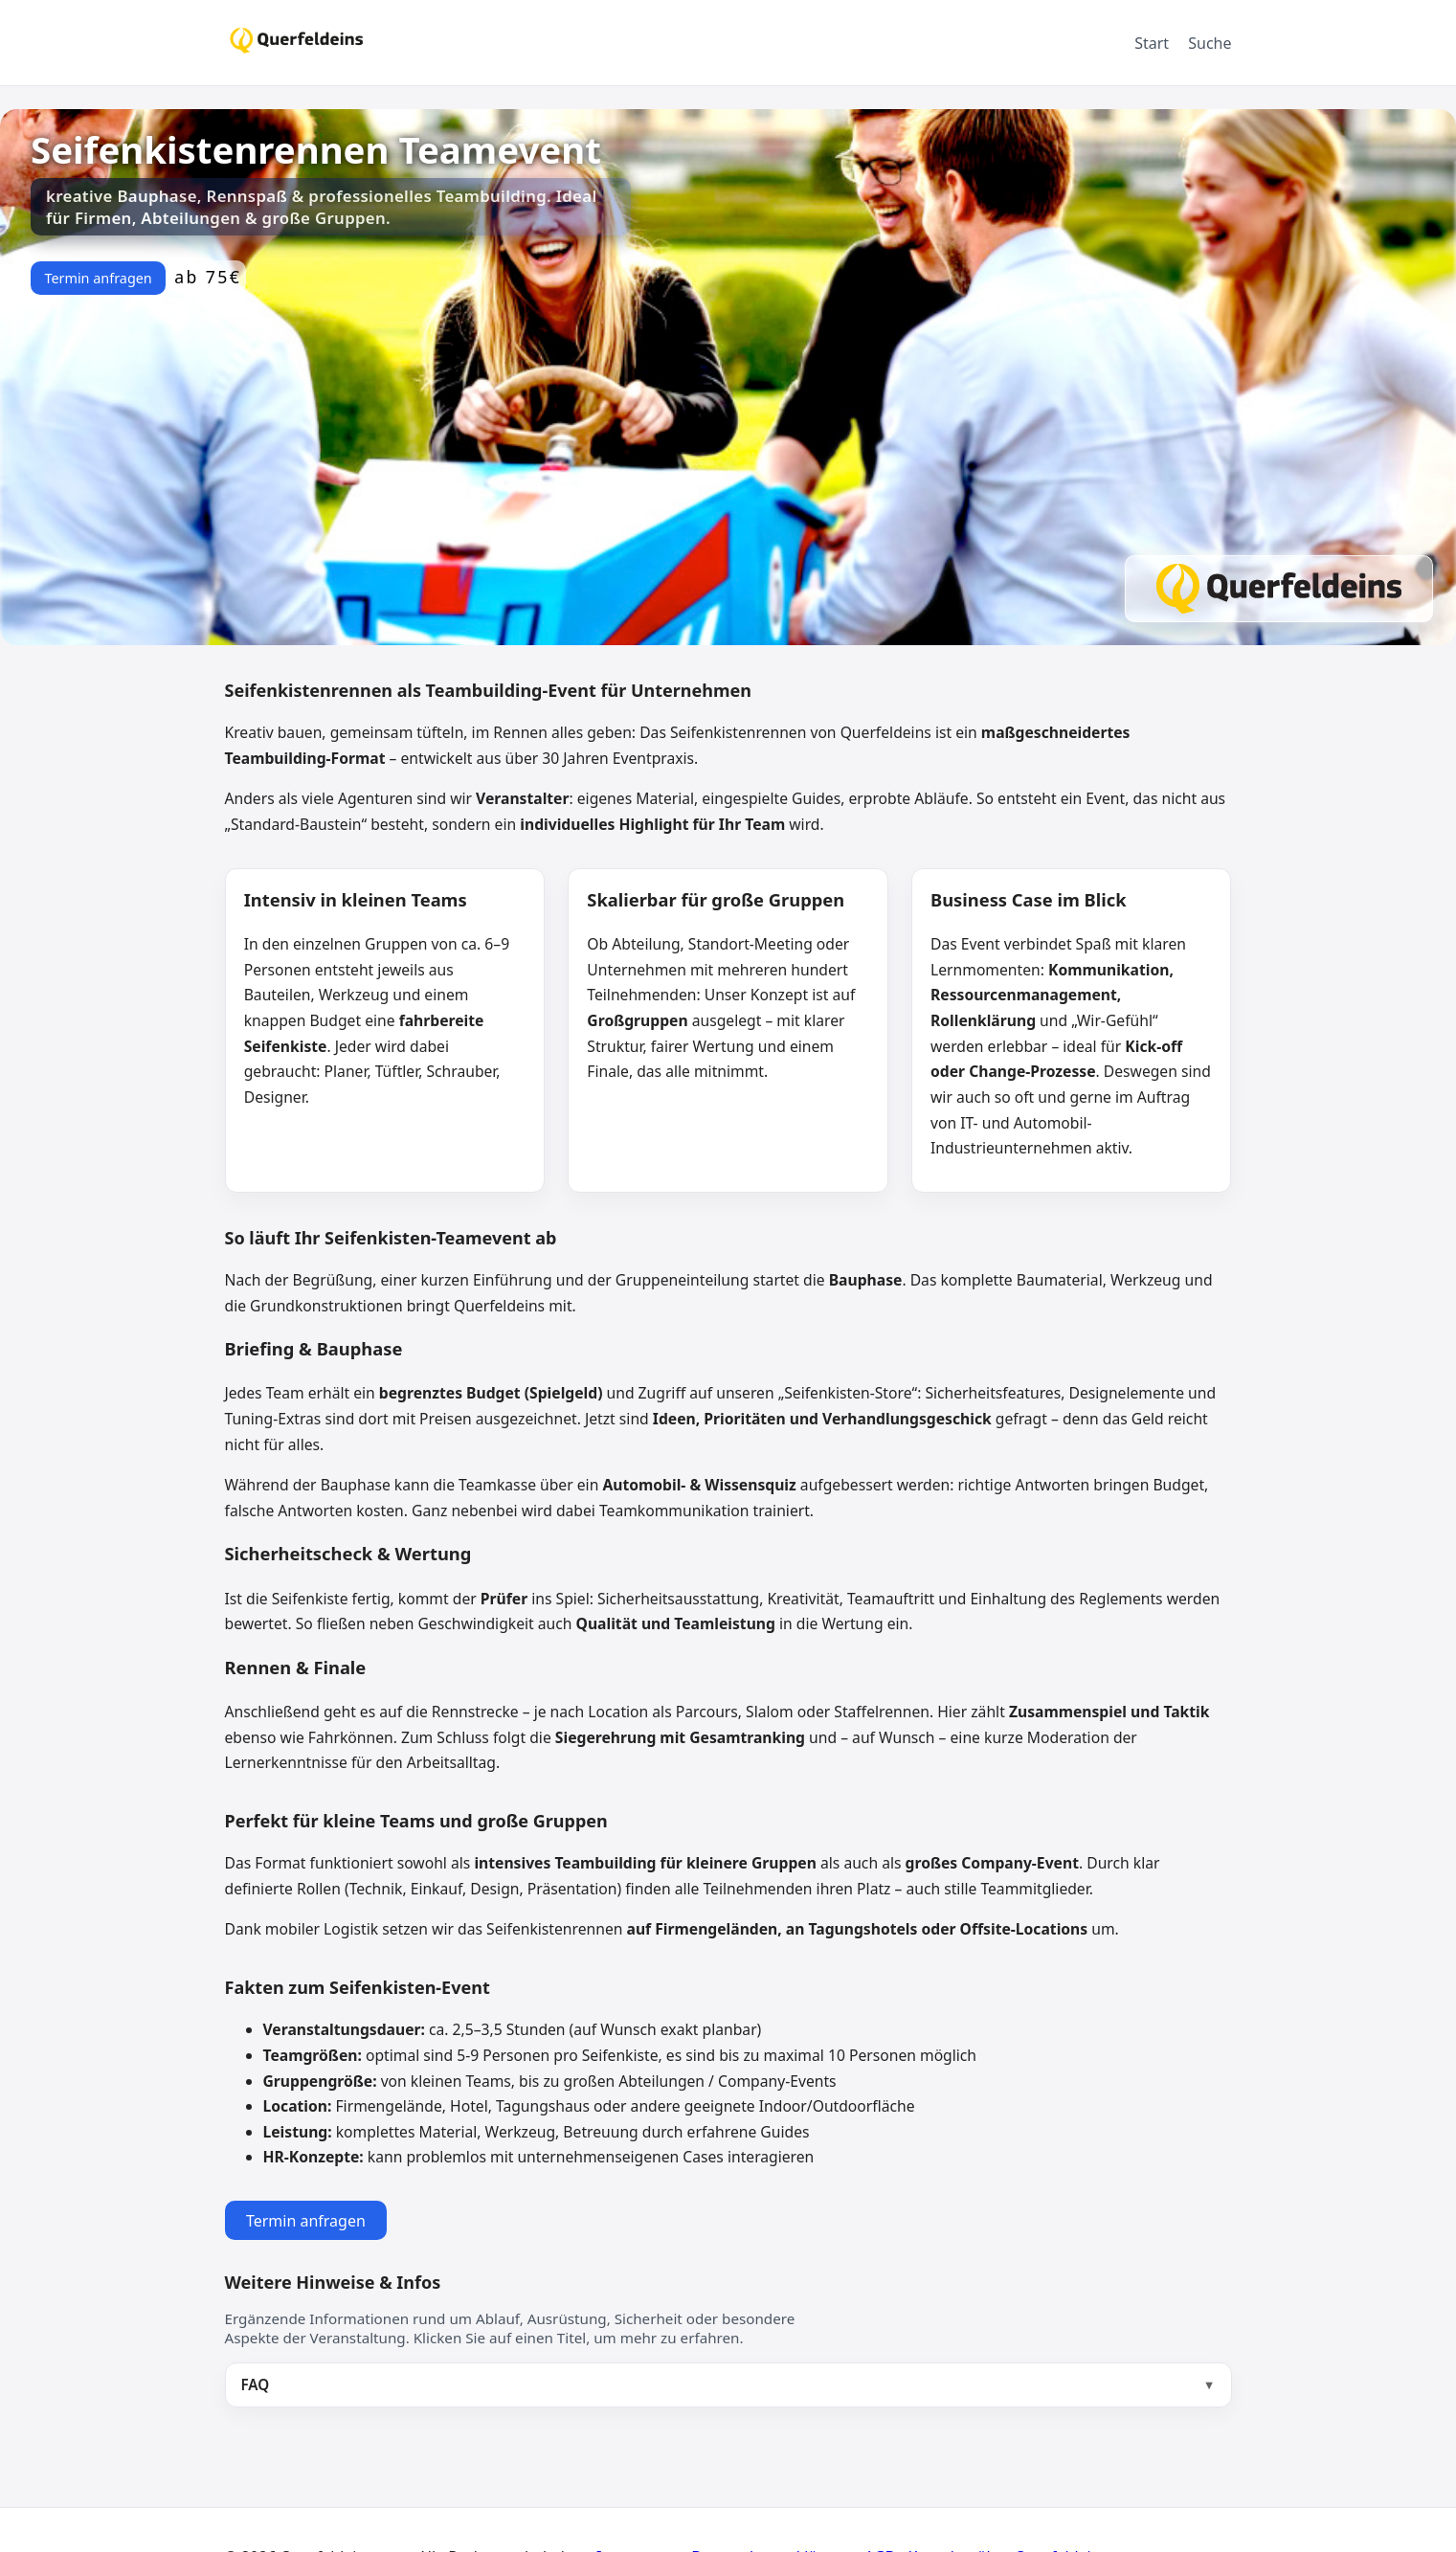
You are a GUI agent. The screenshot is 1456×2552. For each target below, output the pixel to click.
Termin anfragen (97, 278)
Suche (1209, 43)
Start (1151, 43)
